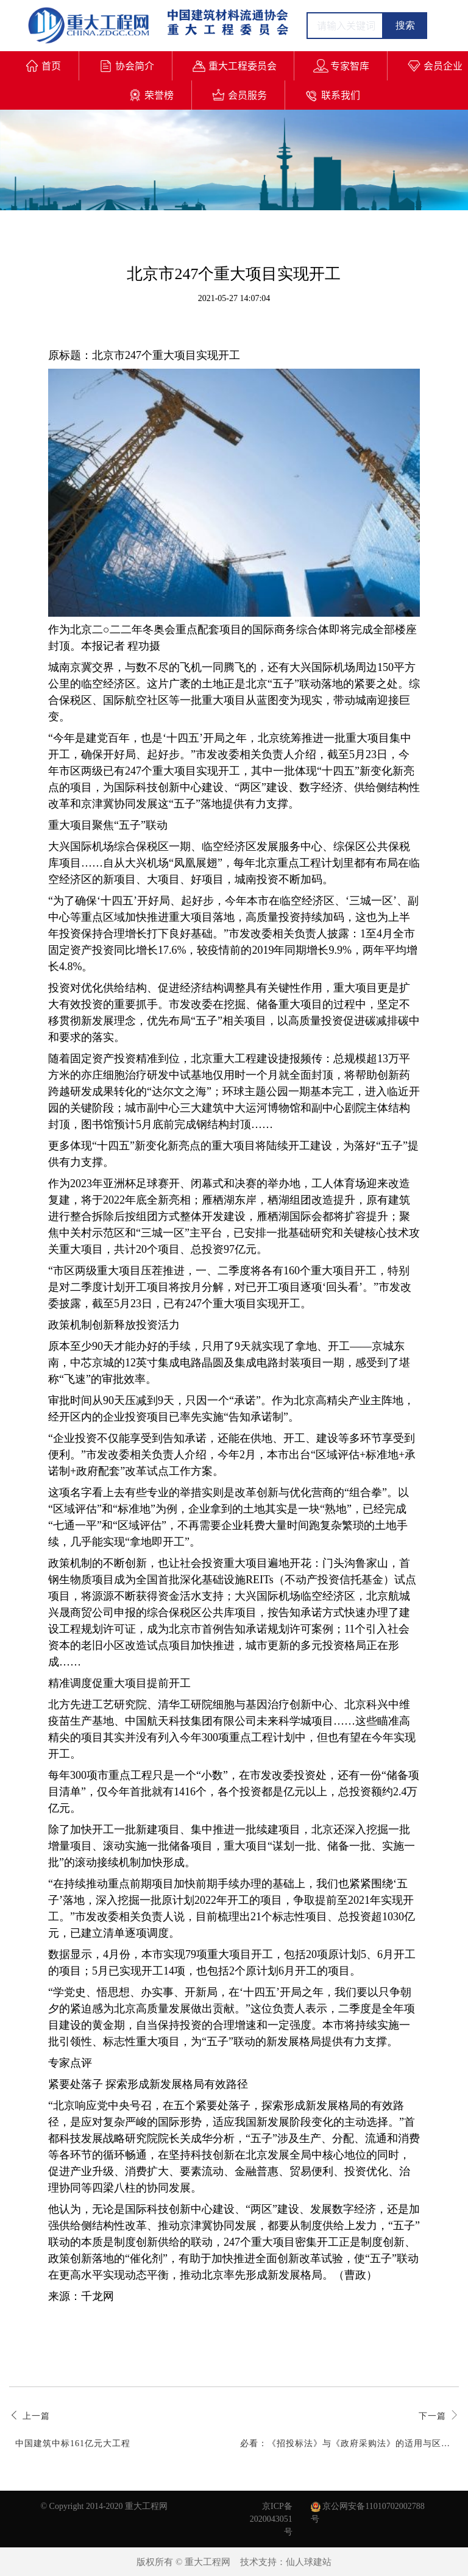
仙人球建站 (309, 2562)
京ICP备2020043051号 (271, 2519)
